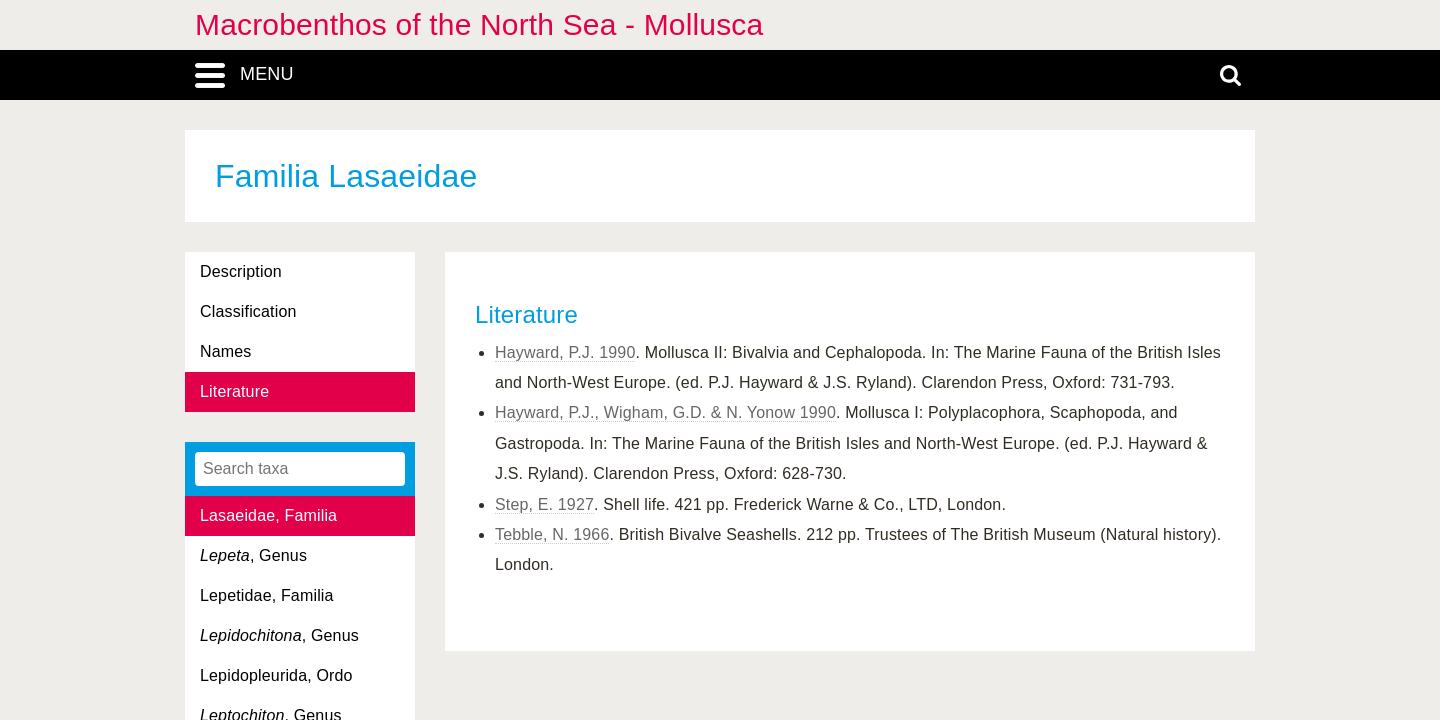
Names (225, 351)
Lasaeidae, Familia (268, 515)
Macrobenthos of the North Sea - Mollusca (479, 24)
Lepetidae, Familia (267, 595)
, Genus (253, 555)
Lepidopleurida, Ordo (276, 675)
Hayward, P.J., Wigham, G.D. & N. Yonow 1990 (665, 412)
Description (241, 271)
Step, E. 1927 (544, 504)
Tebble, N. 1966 (552, 534)
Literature (234, 391)
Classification (248, 311)
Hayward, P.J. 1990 (565, 352)
